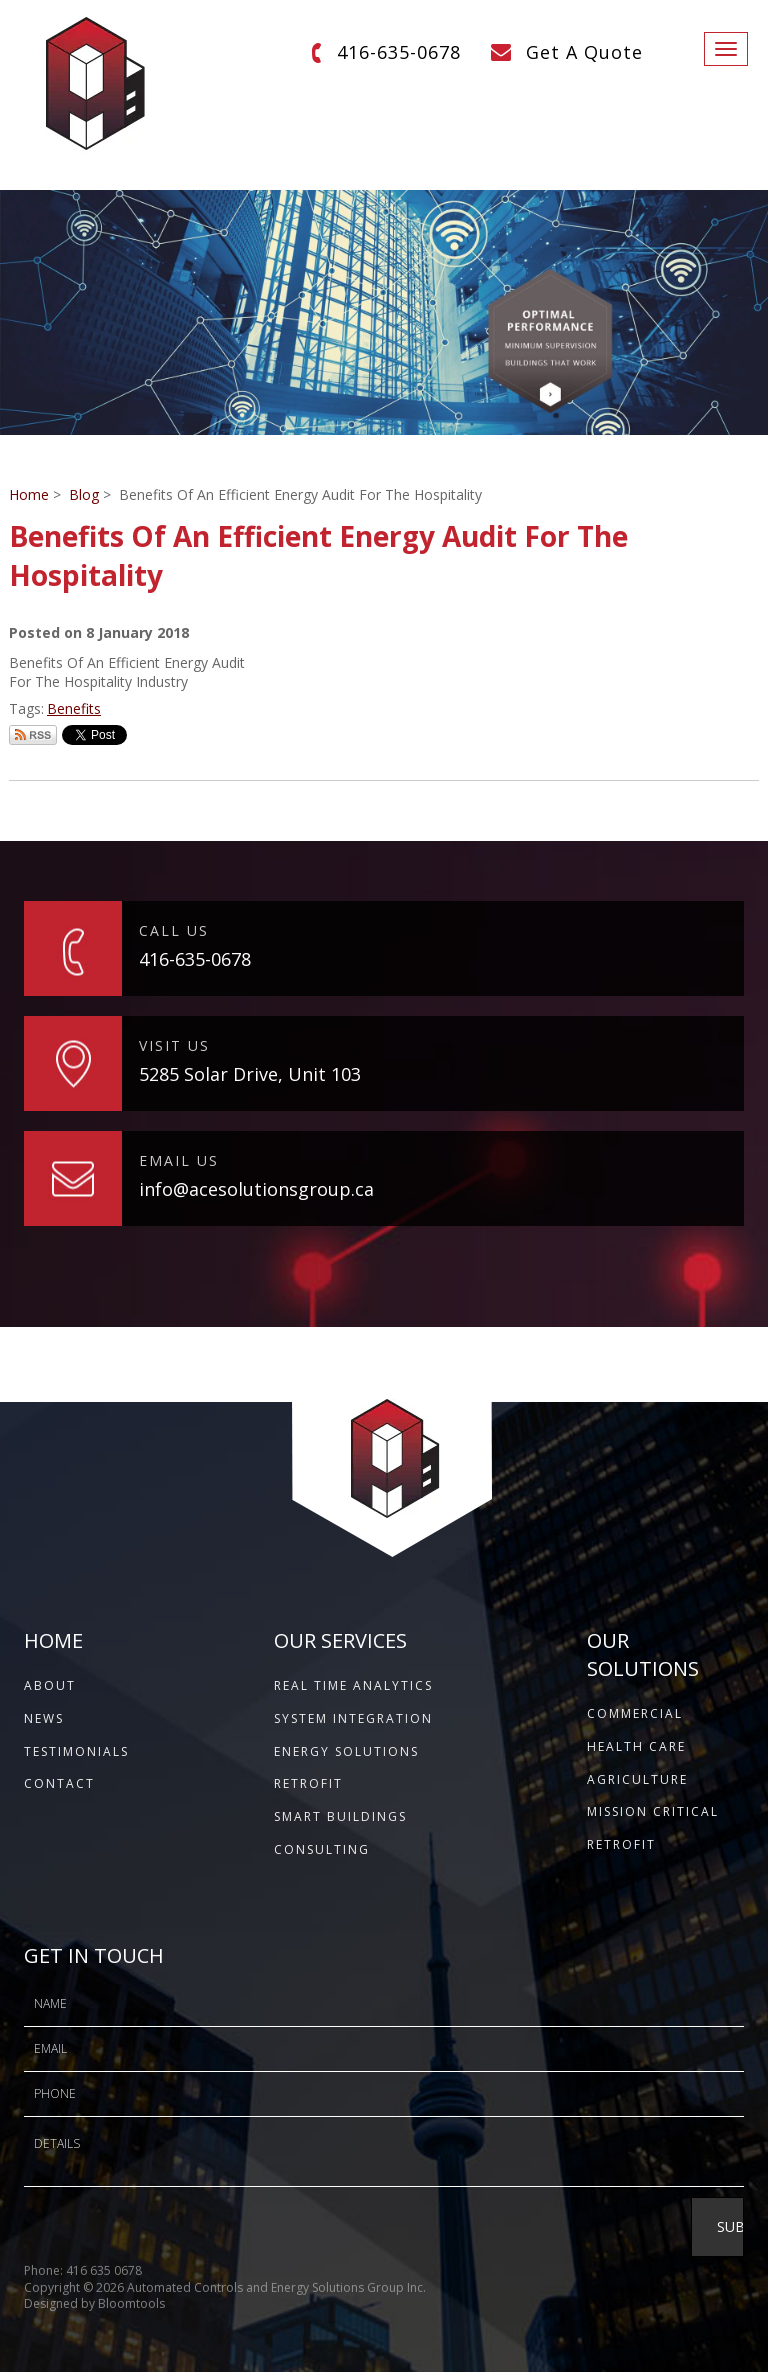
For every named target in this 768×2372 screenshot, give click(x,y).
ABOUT (50, 1685)
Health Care (636, 1746)
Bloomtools (131, 2310)
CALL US (174, 930)
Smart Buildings (340, 1816)
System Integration (353, 1718)
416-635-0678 (399, 52)
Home (29, 494)
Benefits (74, 708)
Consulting (322, 1849)
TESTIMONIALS (76, 1751)
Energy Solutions (346, 1751)
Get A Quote (584, 52)
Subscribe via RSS (33, 735)
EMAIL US (179, 1160)
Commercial (635, 1713)
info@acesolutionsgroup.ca (256, 1189)
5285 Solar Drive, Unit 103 (250, 1074)
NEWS (44, 1718)
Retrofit (308, 1783)
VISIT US (174, 1045)
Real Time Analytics (353, 1685)
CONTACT (59, 1783)
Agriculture (637, 1779)
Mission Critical (653, 1811)
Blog (84, 494)
